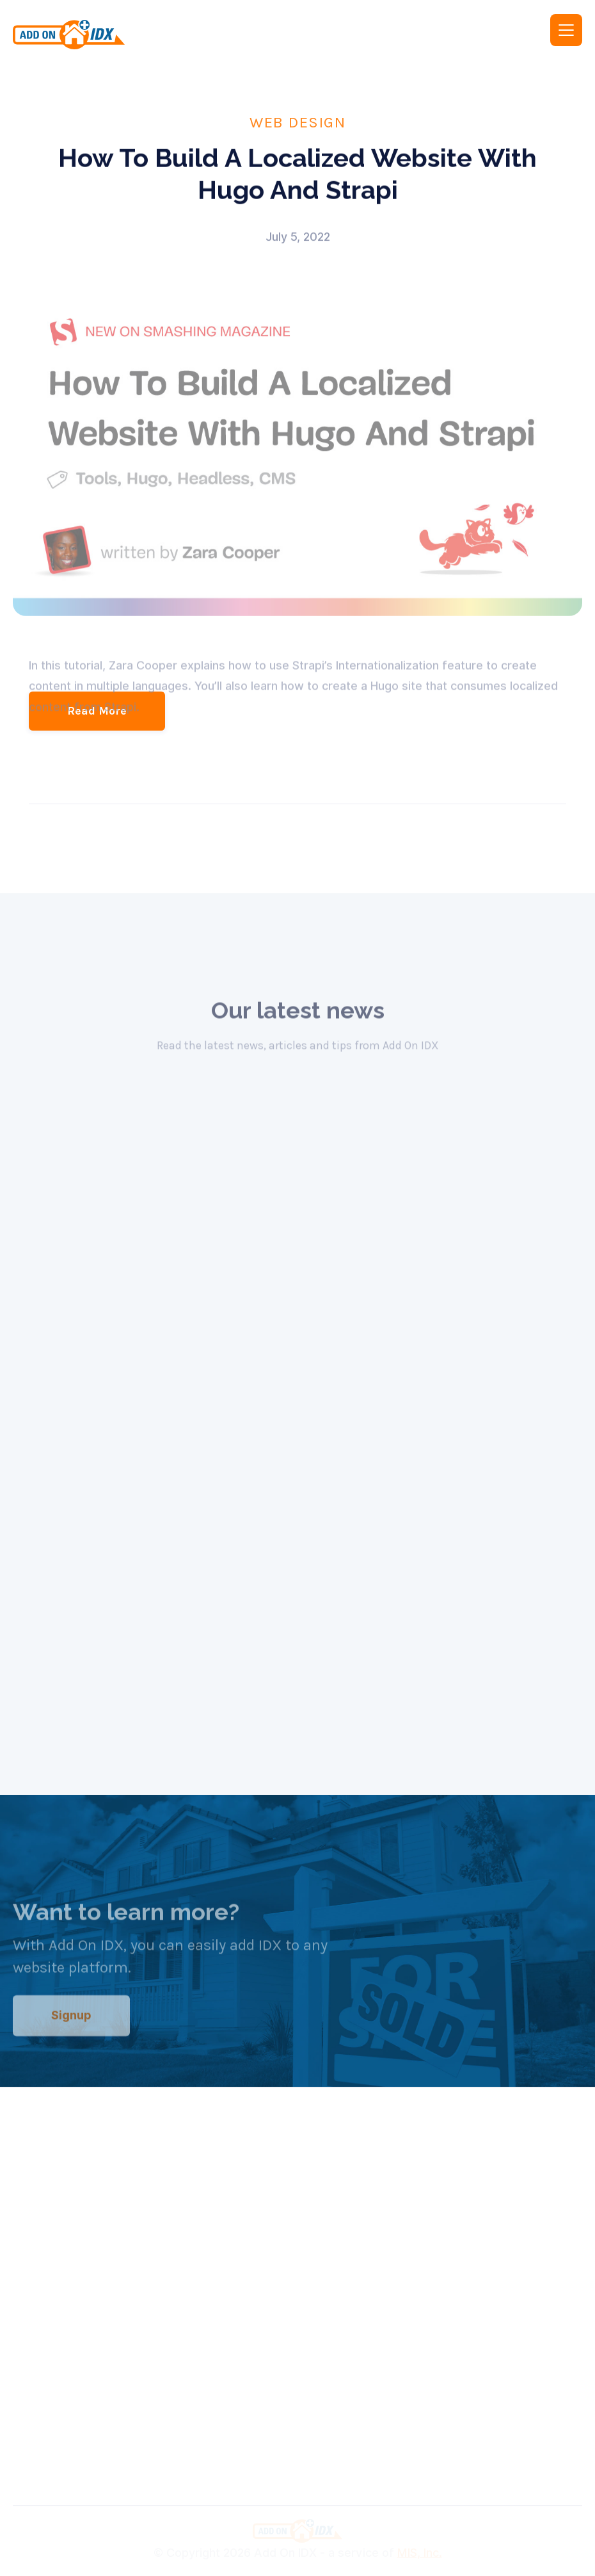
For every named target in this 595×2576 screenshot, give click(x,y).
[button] (566, 30)
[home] (146, 34)
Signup (71, 2025)
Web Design (297, 121)
